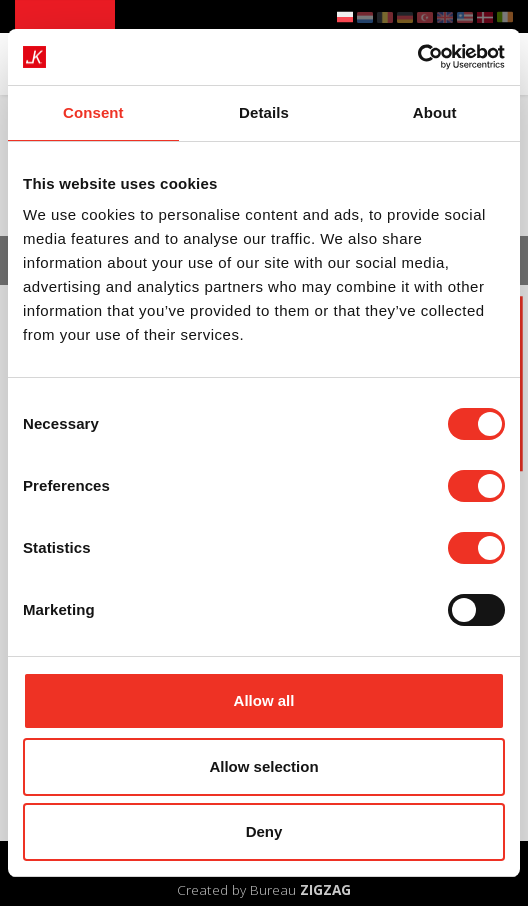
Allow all (264, 700)
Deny (264, 831)
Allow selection (263, 766)
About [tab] (435, 112)
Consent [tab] (93, 112)
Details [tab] (264, 112)
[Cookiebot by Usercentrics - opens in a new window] (417, 57)
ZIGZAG (325, 889)
